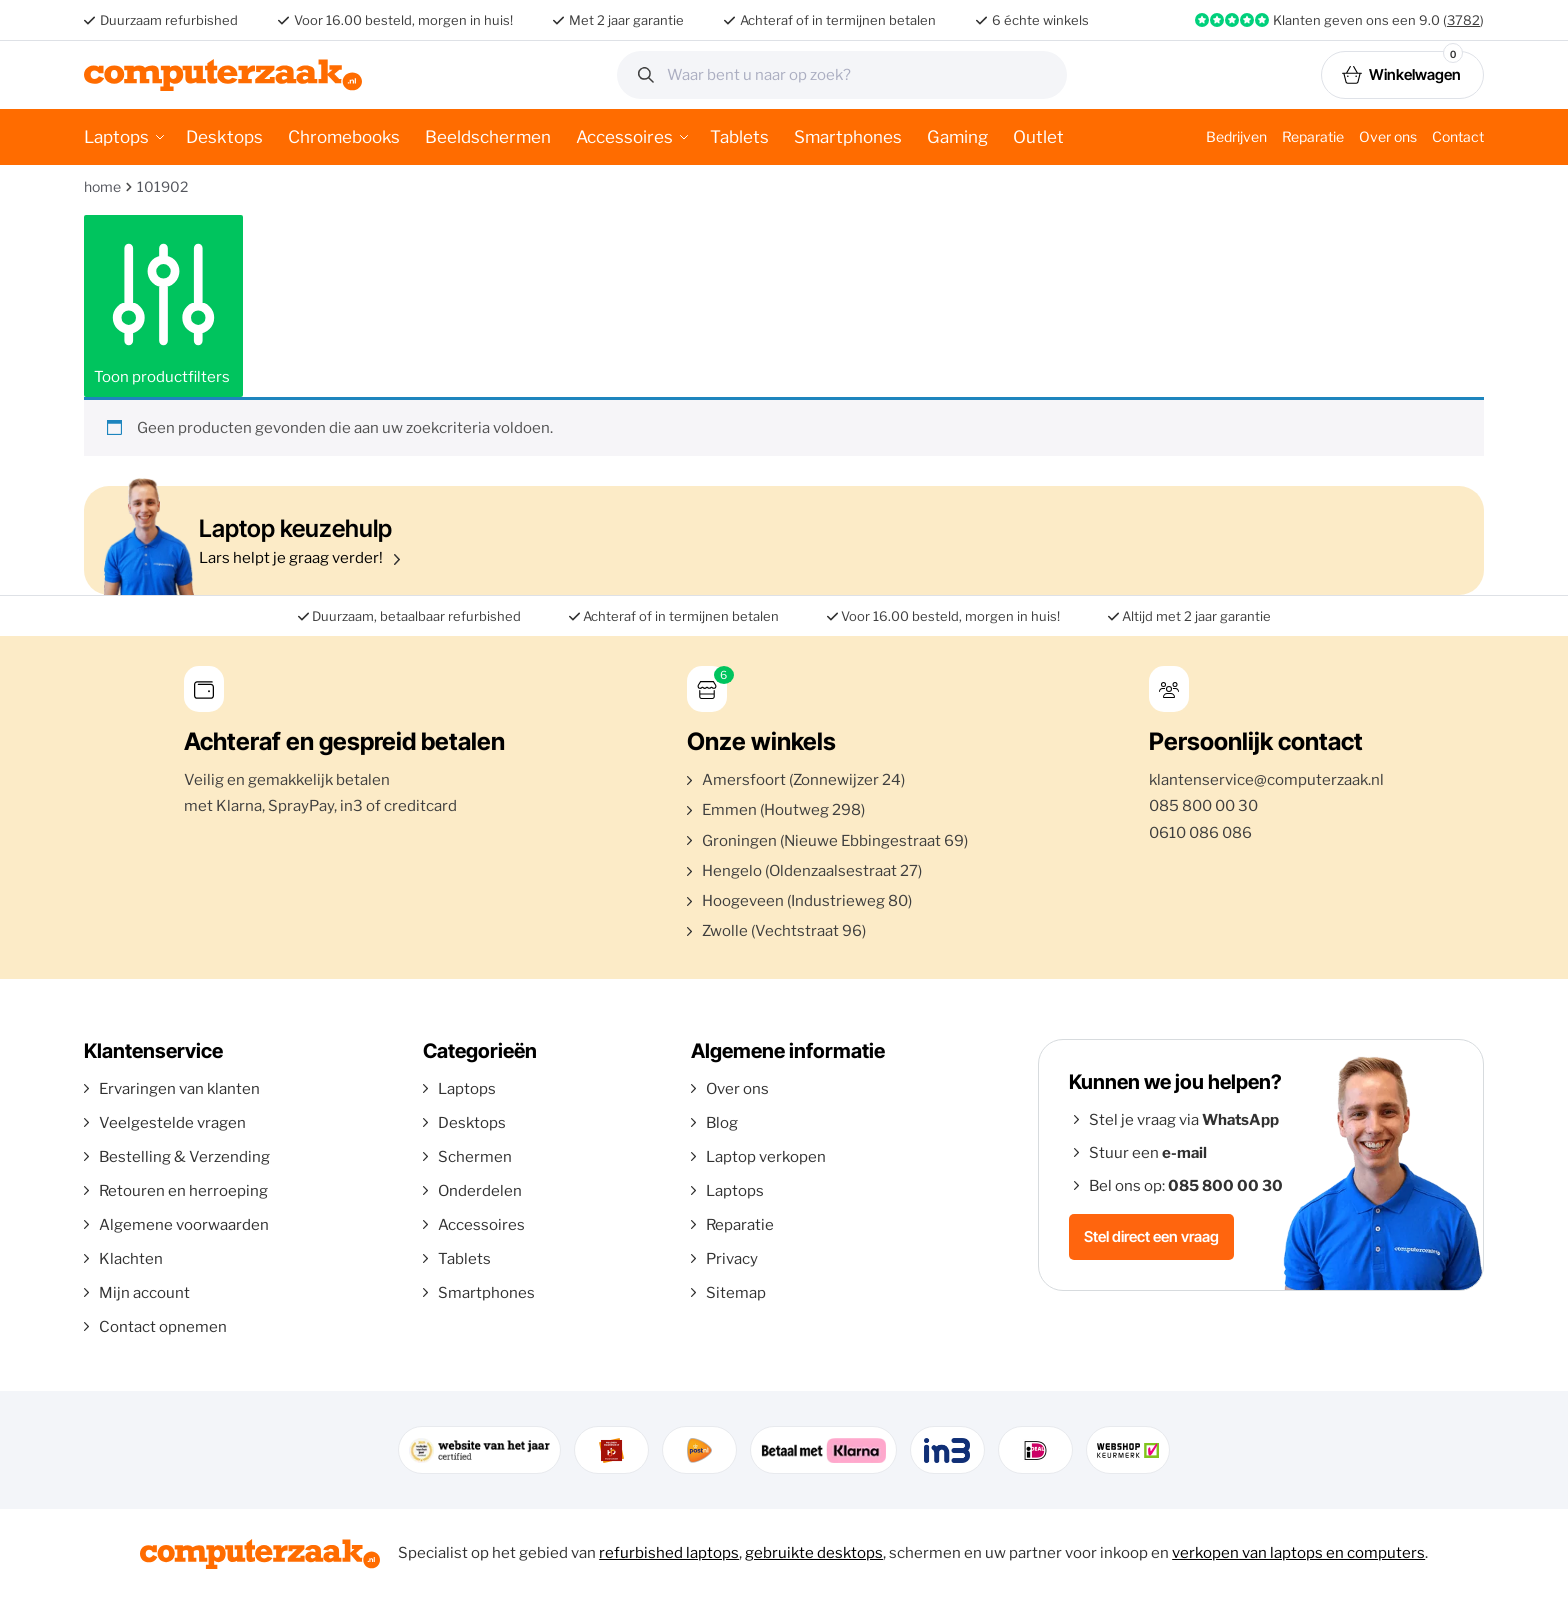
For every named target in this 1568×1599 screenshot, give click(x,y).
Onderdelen (480, 1191)
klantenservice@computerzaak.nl (1266, 780)
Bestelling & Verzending (184, 1157)
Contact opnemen (163, 1327)
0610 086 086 (1200, 833)
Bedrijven (1236, 136)
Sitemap (736, 1293)
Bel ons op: (1186, 1186)
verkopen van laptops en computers (1298, 1553)
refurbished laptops (669, 1553)
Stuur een (1148, 1153)
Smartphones (848, 137)
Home (102, 186)
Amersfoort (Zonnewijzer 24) (803, 780)
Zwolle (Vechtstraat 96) (784, 931)
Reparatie (1313, 136)
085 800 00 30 (1203, 806)
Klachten (131, 1259)
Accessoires (624, 137)
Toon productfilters (163, 306)
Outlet (1038, 137)
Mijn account (144, 1293)
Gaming (957, 137)
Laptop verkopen (766, 1157)
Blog (722, 1123)
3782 (1463, 20)
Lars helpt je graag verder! (779, 540)
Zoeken (1045, 75)
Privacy (732, 1259)
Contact (1458, 136)
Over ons (1388, 136)
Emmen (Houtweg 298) (783, 810)
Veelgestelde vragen (172, 1123)
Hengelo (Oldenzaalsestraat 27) (812, 871)
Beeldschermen (488, 137)
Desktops (224, 137)
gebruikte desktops (814, 1553)
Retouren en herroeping (183, 1191)
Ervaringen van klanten (179, 1089)
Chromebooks (344, 137)
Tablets (739, 137)
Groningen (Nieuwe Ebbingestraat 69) (835, 841)
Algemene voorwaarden (184, 1225)
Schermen (475, 1157)
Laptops (116, 137)
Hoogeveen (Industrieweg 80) (807, 901)
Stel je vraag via (1184, 1120)
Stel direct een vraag (1151, 1236)
